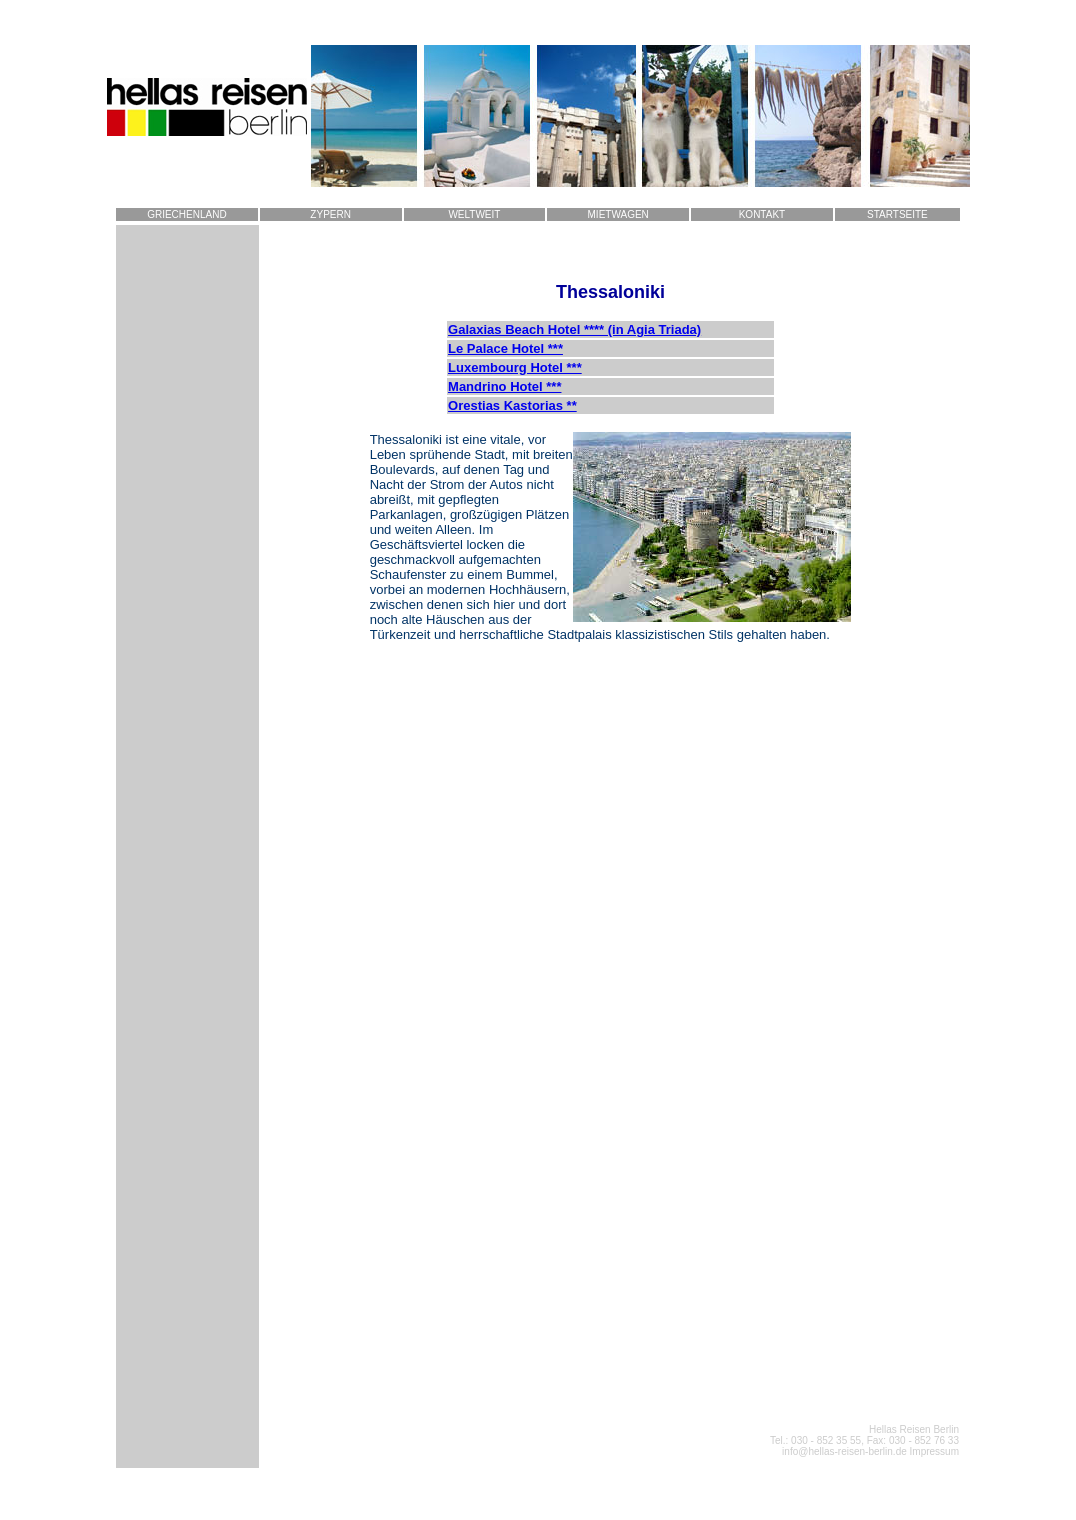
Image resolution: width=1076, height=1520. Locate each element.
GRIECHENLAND (186, 214)
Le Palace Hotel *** (505, 348)
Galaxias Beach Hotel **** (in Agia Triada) (574, 329)
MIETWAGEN (618, 214)
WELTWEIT (474, 214)
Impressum (934, 1451)
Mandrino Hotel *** (504, 386)
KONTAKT (762, 214)
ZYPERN (330, 214)
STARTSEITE (897, 214)
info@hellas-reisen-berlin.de (845, 1451)
